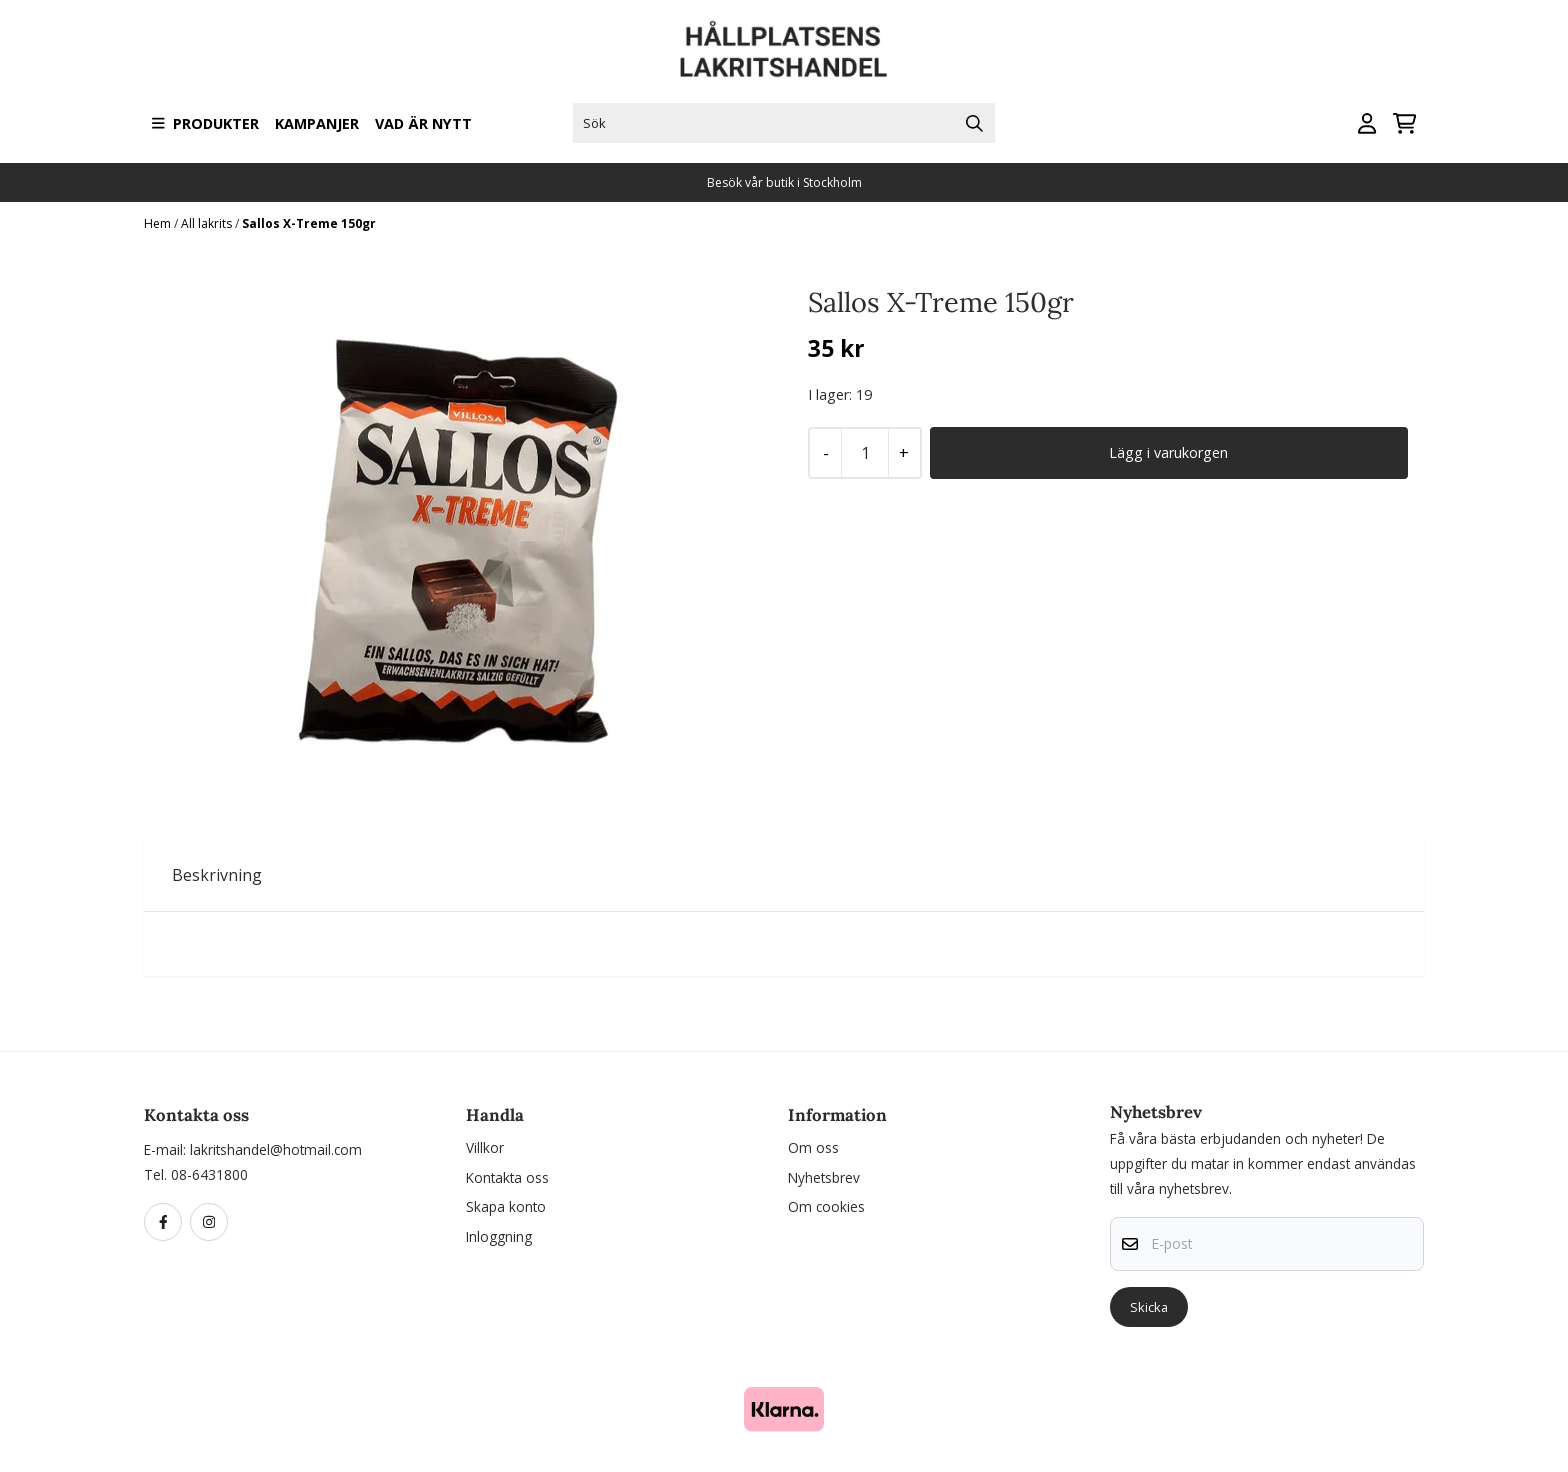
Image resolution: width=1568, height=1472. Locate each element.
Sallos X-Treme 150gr (309, 223)
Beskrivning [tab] (217, 875)
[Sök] (783, 123)
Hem (159, 223)
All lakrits (208, 223)
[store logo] (784, 49)
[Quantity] (864, 453)
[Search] (975, 123)
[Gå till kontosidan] (1367, 123)
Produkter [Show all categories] (205, 123)
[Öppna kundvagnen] (1404, 123)
